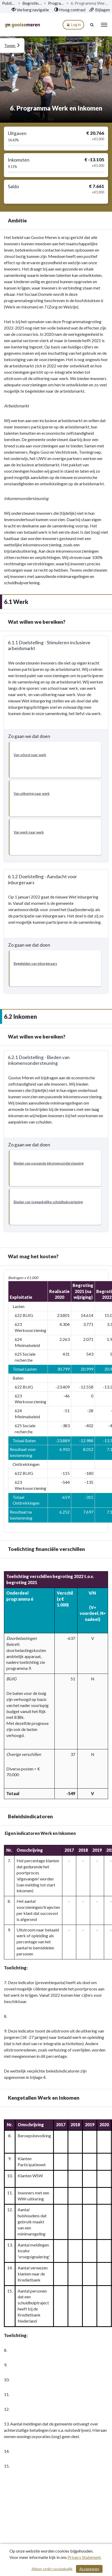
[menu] (104, 24)
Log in (73, 25)
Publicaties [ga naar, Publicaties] (9, 3)
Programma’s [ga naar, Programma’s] (56, 3)
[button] (55, 760)
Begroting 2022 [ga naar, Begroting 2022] (32, 3)
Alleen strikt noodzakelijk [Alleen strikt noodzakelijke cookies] (52, 2569)
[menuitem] (30, 9)
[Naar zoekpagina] (92, 24)
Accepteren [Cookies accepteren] (89, 2569)
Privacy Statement (84, 2557)
